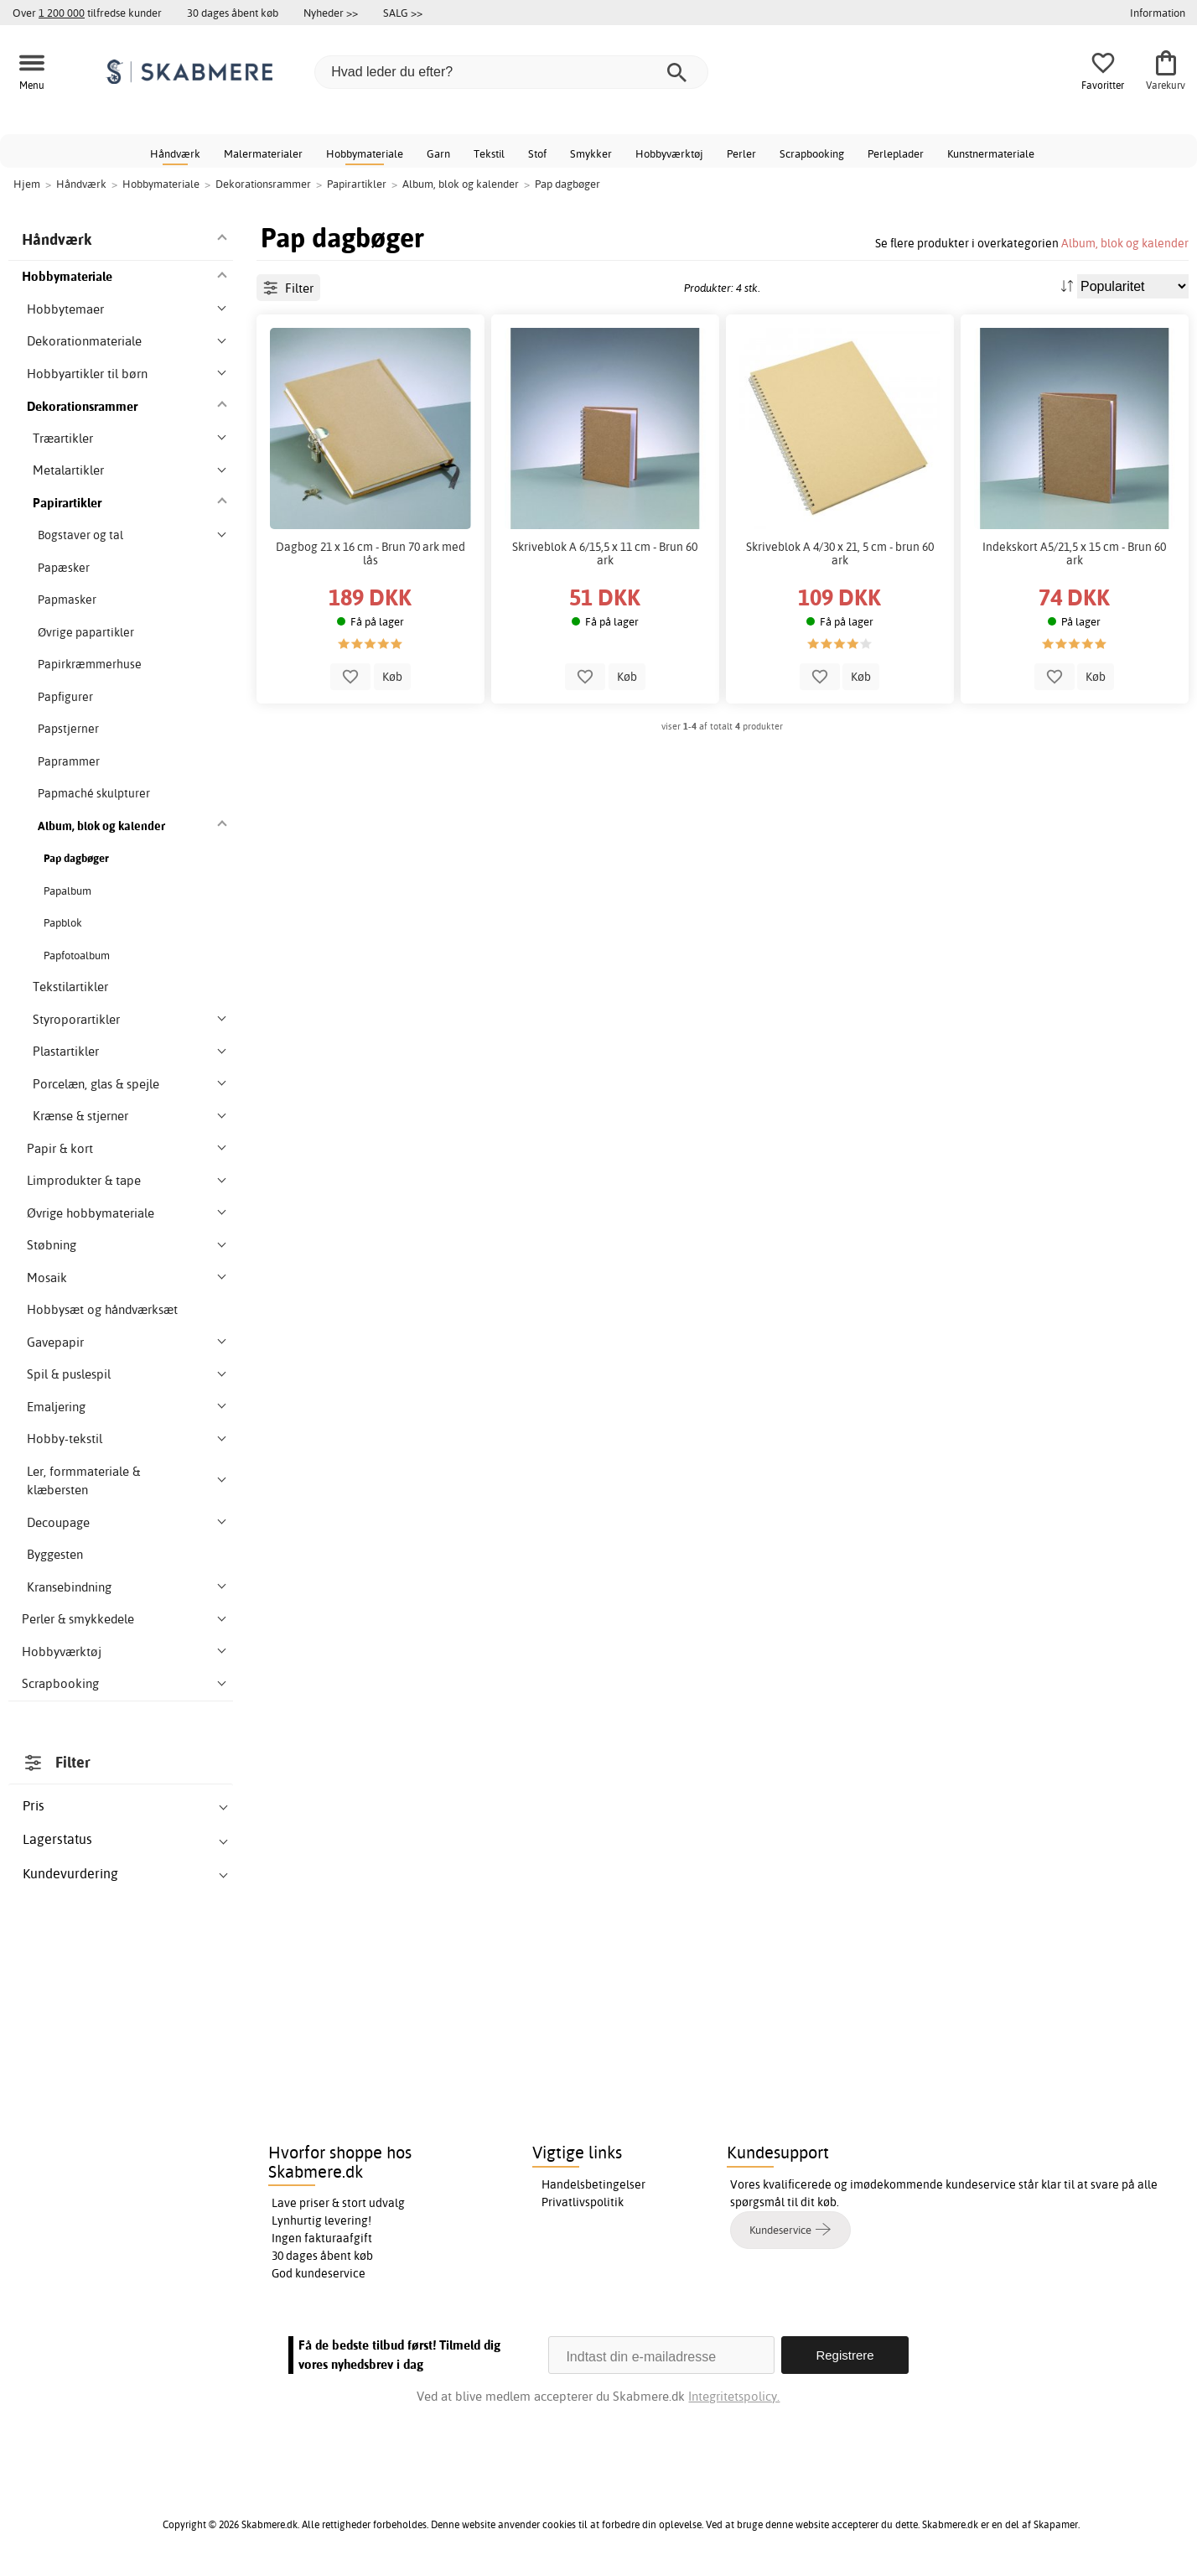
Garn (438, 153)
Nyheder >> (330, 12)
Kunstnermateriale (990, 153)
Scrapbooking (812, 153)
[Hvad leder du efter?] (511, 72)
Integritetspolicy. (734, 2396)
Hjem (26, 183)
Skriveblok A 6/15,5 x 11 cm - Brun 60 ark (604, 553)
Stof (537, 153)
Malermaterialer (263, 153)
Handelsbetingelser (593, 2184)
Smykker (591, 153)
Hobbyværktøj (669, 153)
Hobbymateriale (364, 153)
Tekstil (489, 153)
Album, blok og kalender (1125, 243)
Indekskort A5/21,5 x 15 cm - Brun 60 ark (1074, 553)
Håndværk (175, 153)
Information (1157, 12)
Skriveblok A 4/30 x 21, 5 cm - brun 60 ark (840, 553)
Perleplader (896, 153)
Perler (741, 153)
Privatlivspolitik (583, 2202)
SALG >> (402, 12)
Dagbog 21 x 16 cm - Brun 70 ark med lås (370, 553)
